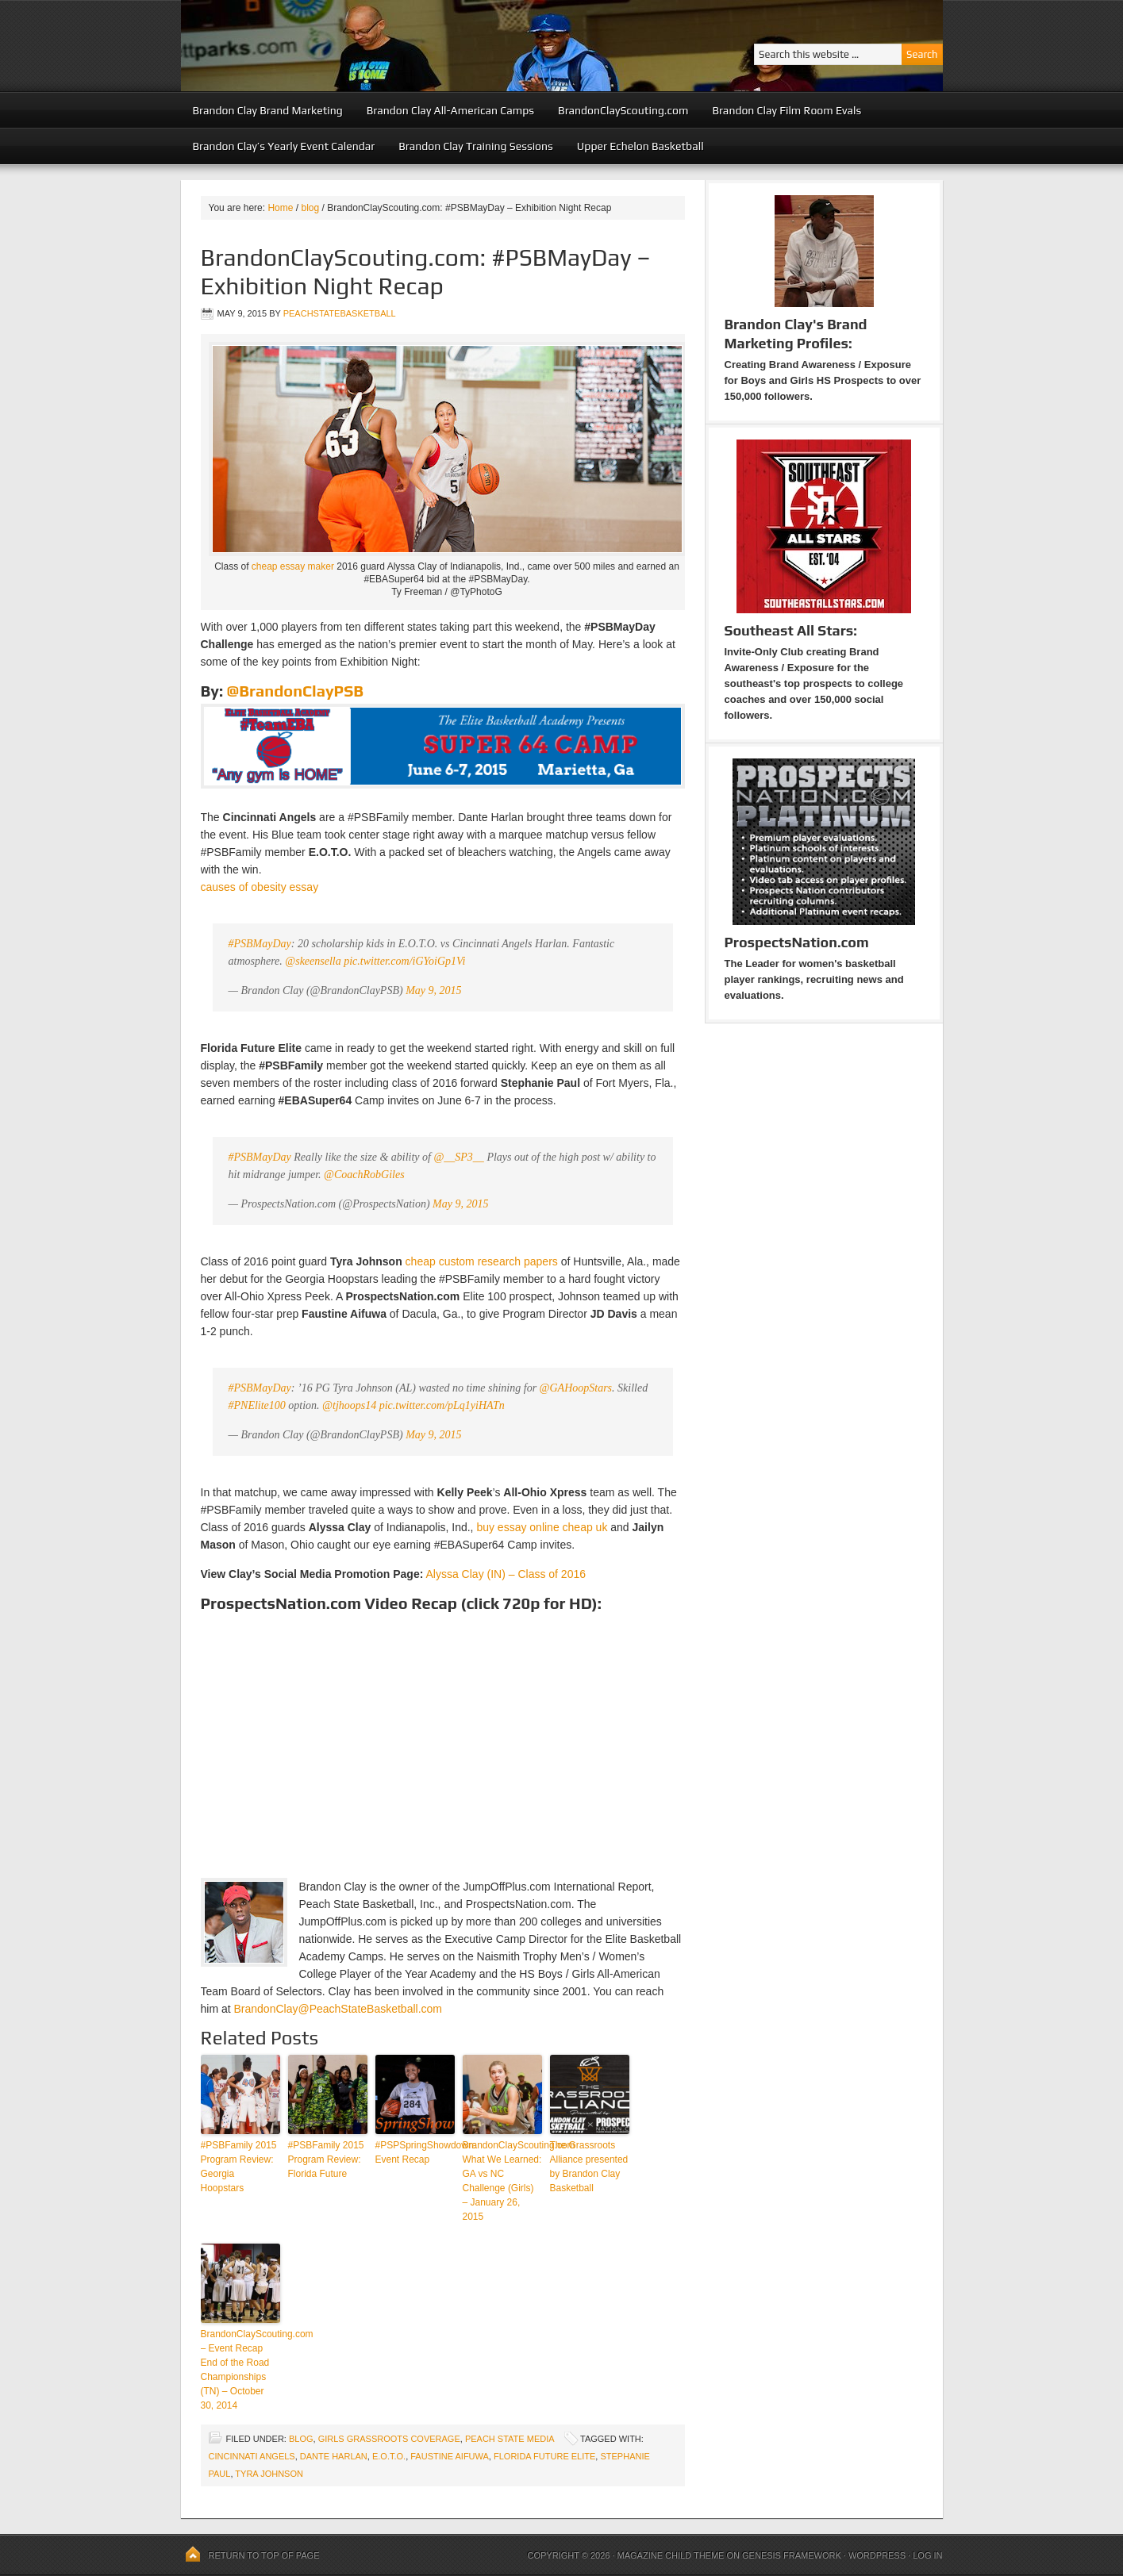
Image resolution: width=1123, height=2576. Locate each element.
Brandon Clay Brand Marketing (268, 110)
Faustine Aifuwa (449, 2456)
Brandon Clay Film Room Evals (786, 110)
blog (301, 2439)
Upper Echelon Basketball (640, 146)
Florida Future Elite (544, 2456)
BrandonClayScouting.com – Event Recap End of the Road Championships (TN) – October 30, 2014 (240, 2369)
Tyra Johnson (269, 2473)
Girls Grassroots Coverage (389, 2439)
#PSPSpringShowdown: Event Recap (415, 2152)
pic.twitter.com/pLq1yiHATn (442, 1405)
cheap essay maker (293, 566)
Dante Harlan (333, 2456)
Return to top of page (264, 2555)
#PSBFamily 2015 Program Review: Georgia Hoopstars (239, 2167)
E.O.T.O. (389, 2456)
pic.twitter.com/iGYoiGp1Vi (404, 961)
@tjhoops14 (349, 1405)
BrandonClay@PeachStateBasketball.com (338, 2008)
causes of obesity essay (260, 887)
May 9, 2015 (433, 990)
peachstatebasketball (339, 313)
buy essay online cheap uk (541, 1527)
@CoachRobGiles (364, 1175)
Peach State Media (509, 2439)
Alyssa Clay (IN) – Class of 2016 (506, 1574)
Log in (927, 2555)
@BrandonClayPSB (295, 690)
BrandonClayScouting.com (623, 110)
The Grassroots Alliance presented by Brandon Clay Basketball (589, 2167)
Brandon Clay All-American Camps (450, 110)
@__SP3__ (458, 1157)
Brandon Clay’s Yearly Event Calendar (284, 146)
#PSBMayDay (260, 944)
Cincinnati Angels (252, 2456)
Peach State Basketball (375, 45)
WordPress (877, 2555)
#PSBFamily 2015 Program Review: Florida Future (326, 2159)
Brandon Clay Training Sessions (475, 146)
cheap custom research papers (482, 1261)
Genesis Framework (791, 2555)
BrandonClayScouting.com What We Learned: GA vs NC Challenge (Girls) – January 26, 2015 (502, 2181)
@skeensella (312, 961)
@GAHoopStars (576, 1388)
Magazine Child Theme (671, 2555)
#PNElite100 (257, 1405)
